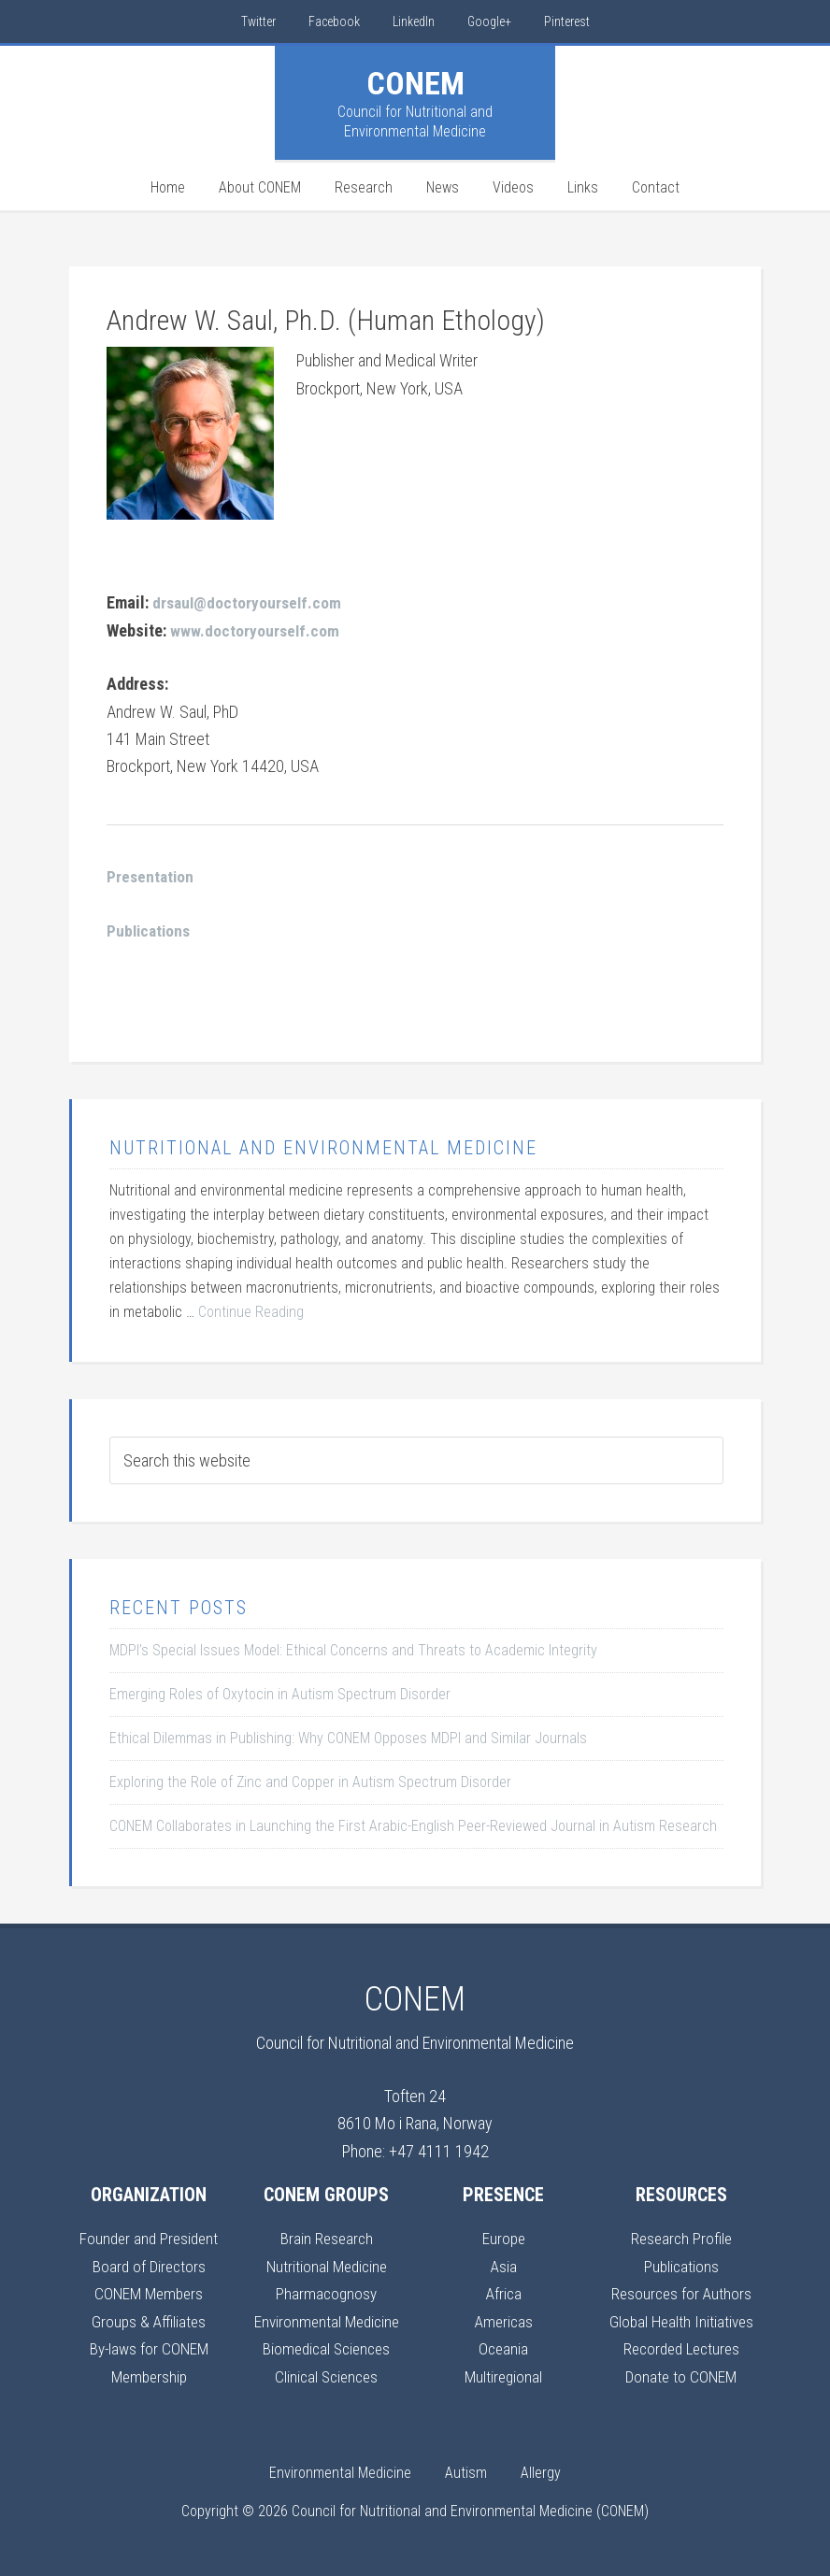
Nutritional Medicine (327, 2263)
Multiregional (504, 2373)
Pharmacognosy (327, 2291)
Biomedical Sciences (326, 2345)
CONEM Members (149, 2291)
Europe (503, 2236)
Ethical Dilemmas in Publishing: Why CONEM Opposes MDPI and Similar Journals (348, 1736)
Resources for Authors (681, 2291)
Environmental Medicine (326, 2318)
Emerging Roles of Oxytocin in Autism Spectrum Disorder (280, 1692)
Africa (503, 2291)
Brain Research (326, 2236)
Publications (681, 2263)
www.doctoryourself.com (255, 629)
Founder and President (149, 2236)
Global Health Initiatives (681, 2318)
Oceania (503, 2345)
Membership (148, 2373)
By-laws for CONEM (148, 2345)
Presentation (151, 875)
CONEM (415, 83)
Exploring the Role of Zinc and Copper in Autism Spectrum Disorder (310, 1780)
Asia (503, 2263)
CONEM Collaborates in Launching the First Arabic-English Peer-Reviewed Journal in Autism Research (413, 1824)
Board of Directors (149, 2263)
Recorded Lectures (681, 2345)
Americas (503, 2318)
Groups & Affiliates (149, 2318)
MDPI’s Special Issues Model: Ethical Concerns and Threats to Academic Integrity (353, 1648)
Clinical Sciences (326, 2373)
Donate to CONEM (680, 2373)
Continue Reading (251, 1310)
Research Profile (681, 2236)
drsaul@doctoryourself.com (249, 602)
